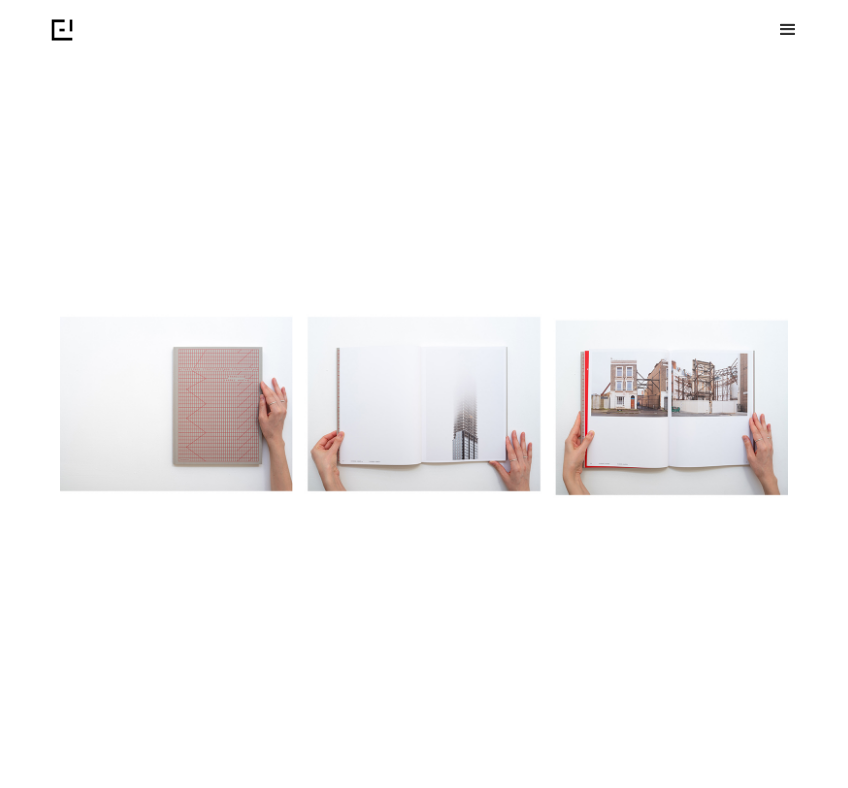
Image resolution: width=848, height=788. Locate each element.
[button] (788, 30)
